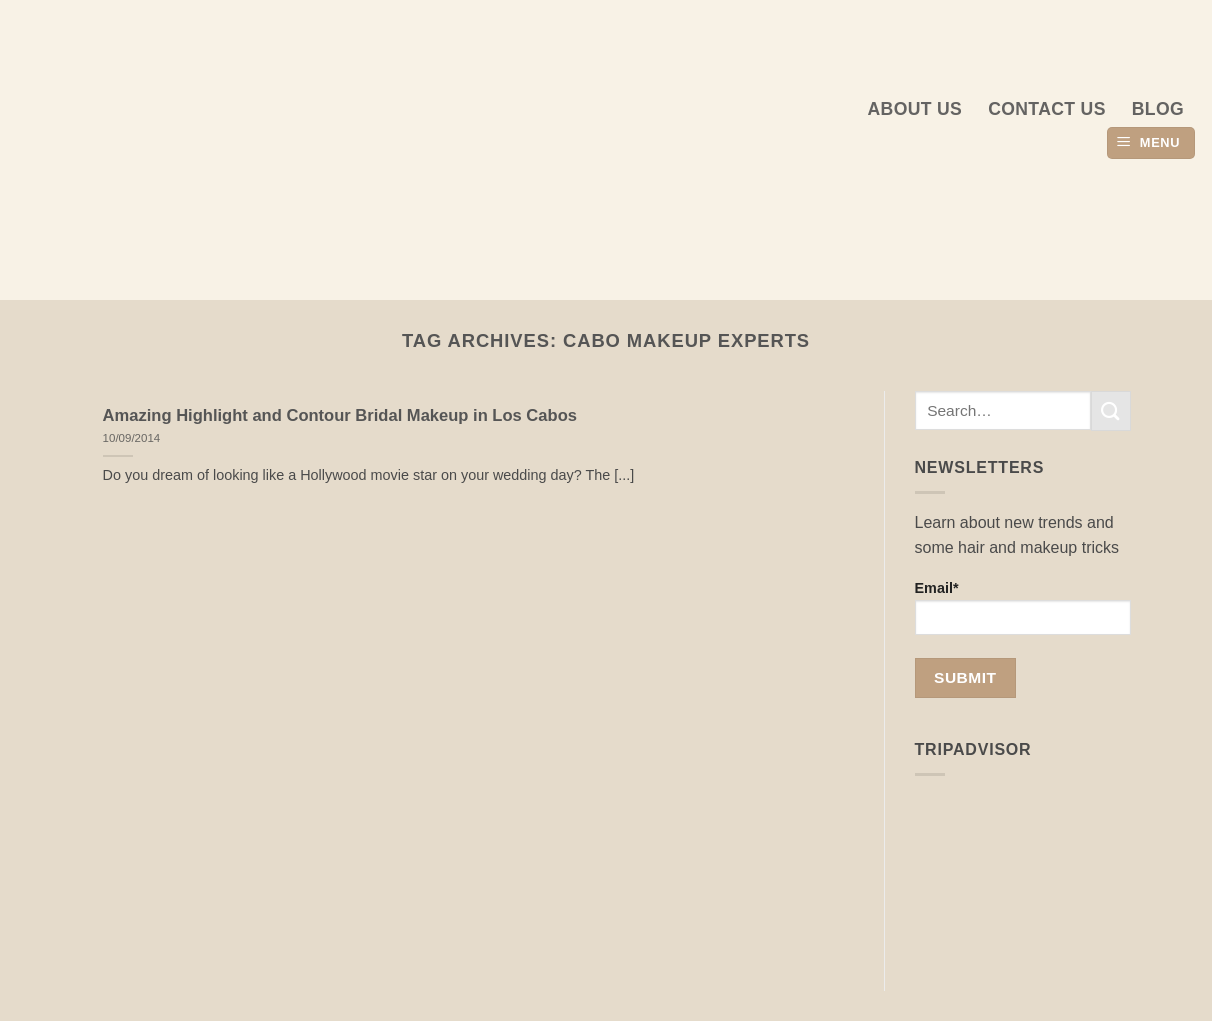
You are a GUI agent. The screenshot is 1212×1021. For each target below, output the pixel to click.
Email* (1023, 607)
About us (915, 109)
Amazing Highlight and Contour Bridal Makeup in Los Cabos (340, 415)
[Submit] (1111, 410)
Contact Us (1047, 109)
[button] (1151, 143)
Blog (1158, 109)
